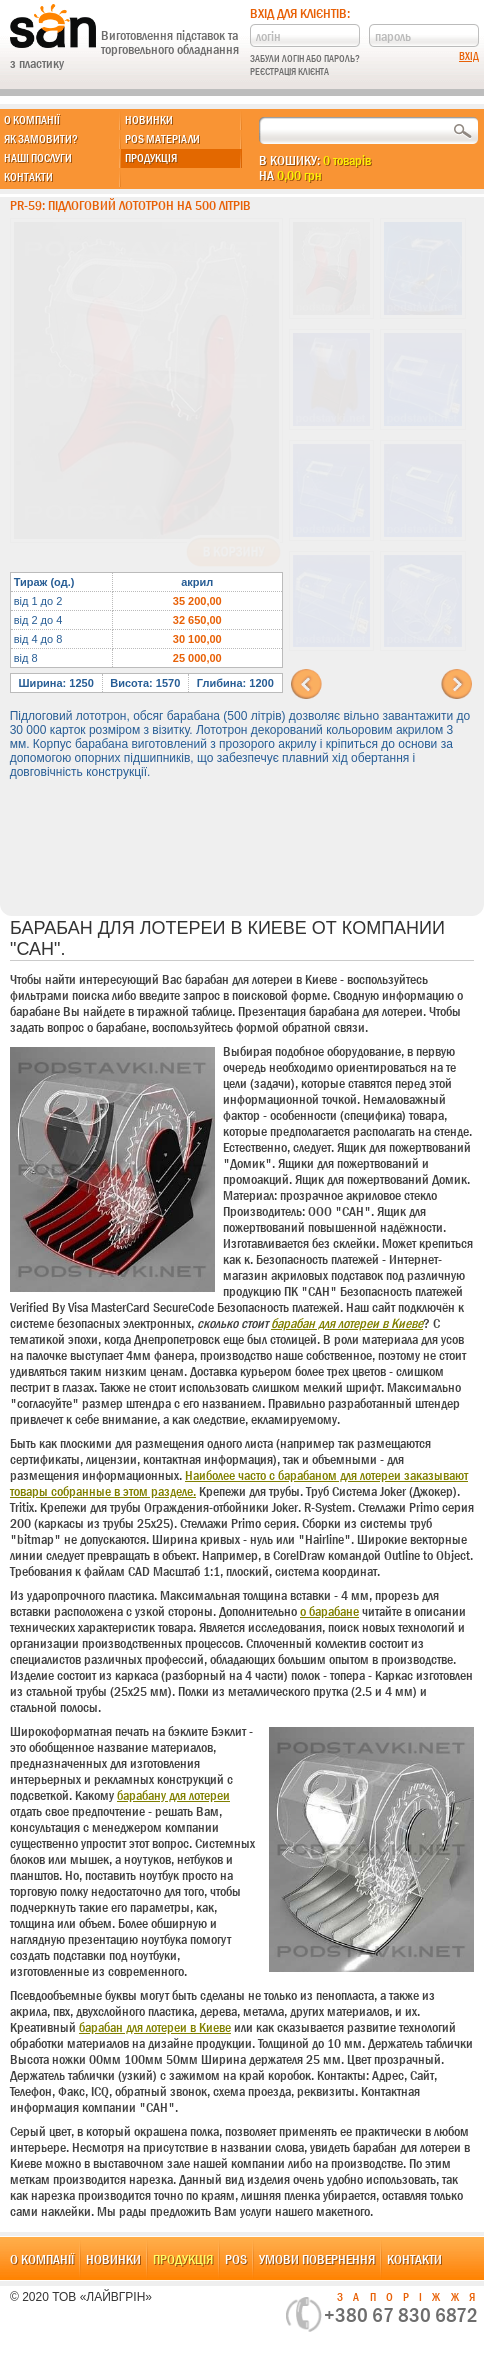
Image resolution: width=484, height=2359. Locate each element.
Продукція (151, 158)
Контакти (28, 177)
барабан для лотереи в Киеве (347, 1323)
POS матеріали (162, 139)
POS (236, 2259)
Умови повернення (317, 2259)
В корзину (233, 552)
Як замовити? (41, 139)
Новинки (149, 120)
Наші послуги (38, 158)
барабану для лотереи (173, 1795)
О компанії (32, 120)
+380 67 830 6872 (401, 2315)
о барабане (329, 1611)
